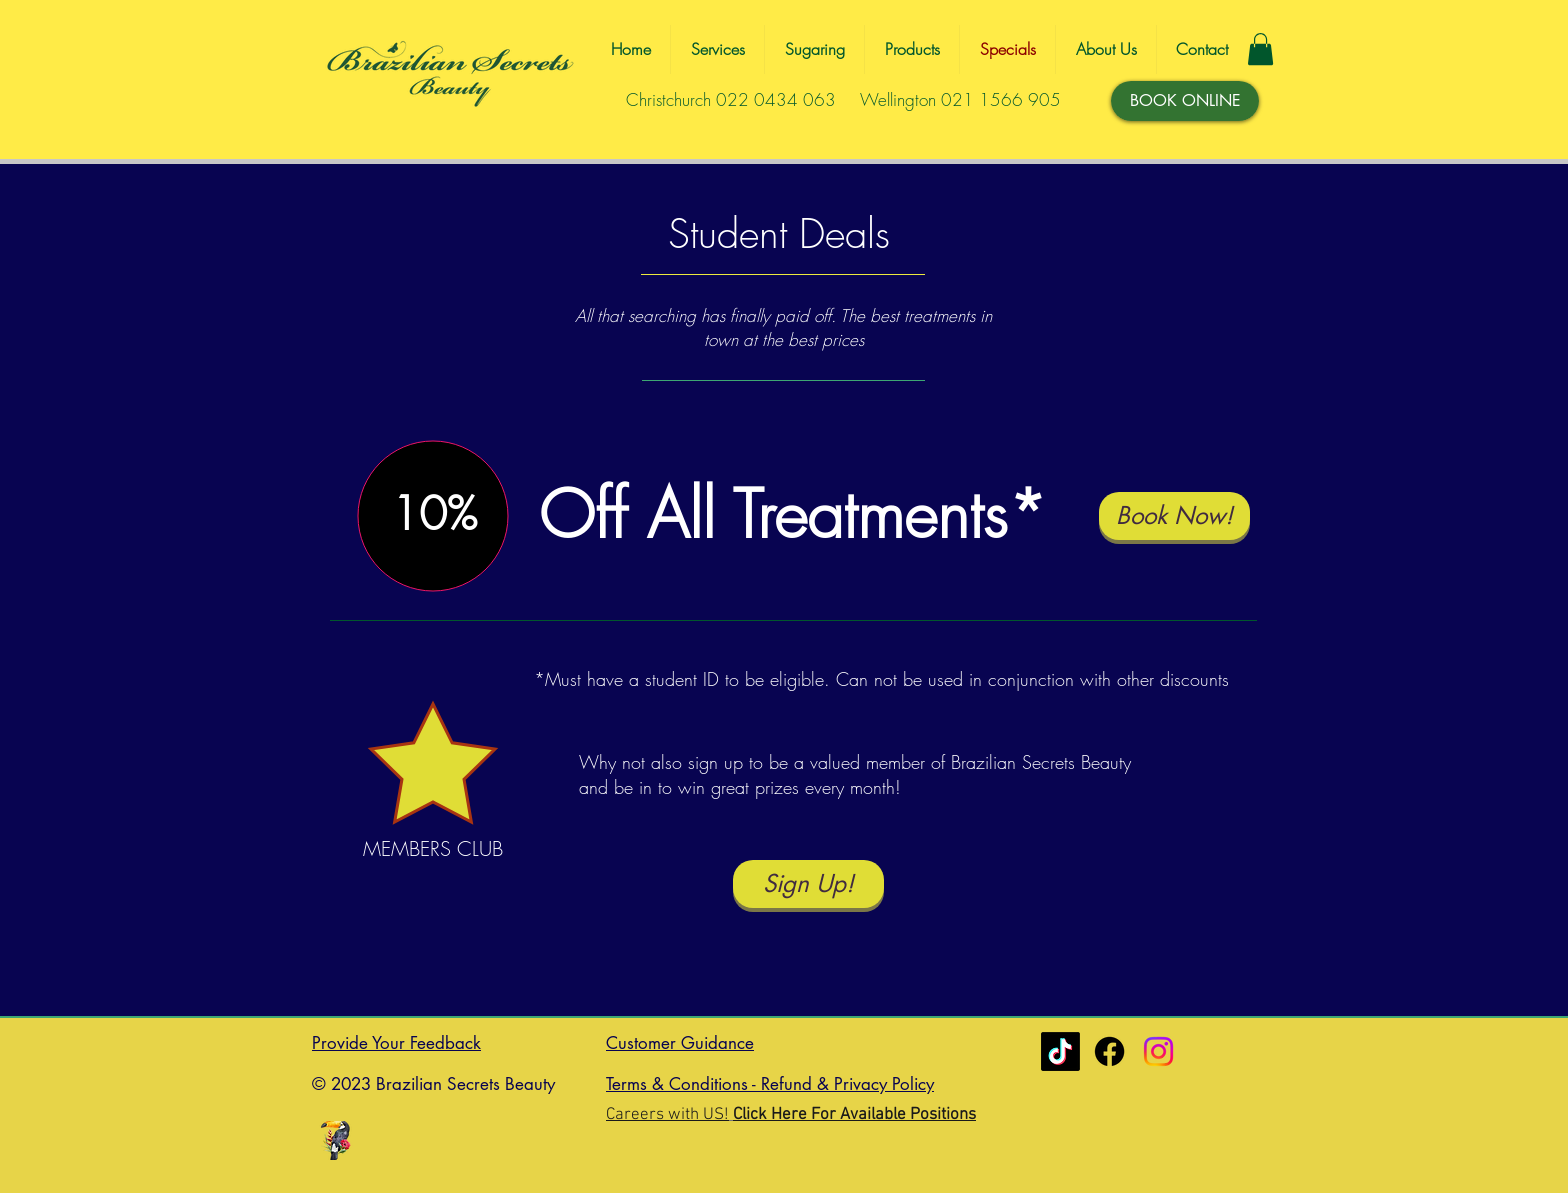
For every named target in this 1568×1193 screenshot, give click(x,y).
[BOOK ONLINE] (1185, 101)
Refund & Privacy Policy (847, 1084)
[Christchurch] (1109, 1051)
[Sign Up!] (808, 884)
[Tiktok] (1060, 1051)
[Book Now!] (1174, 516)
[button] (1260, 49)
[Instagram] (1158, 1051)
